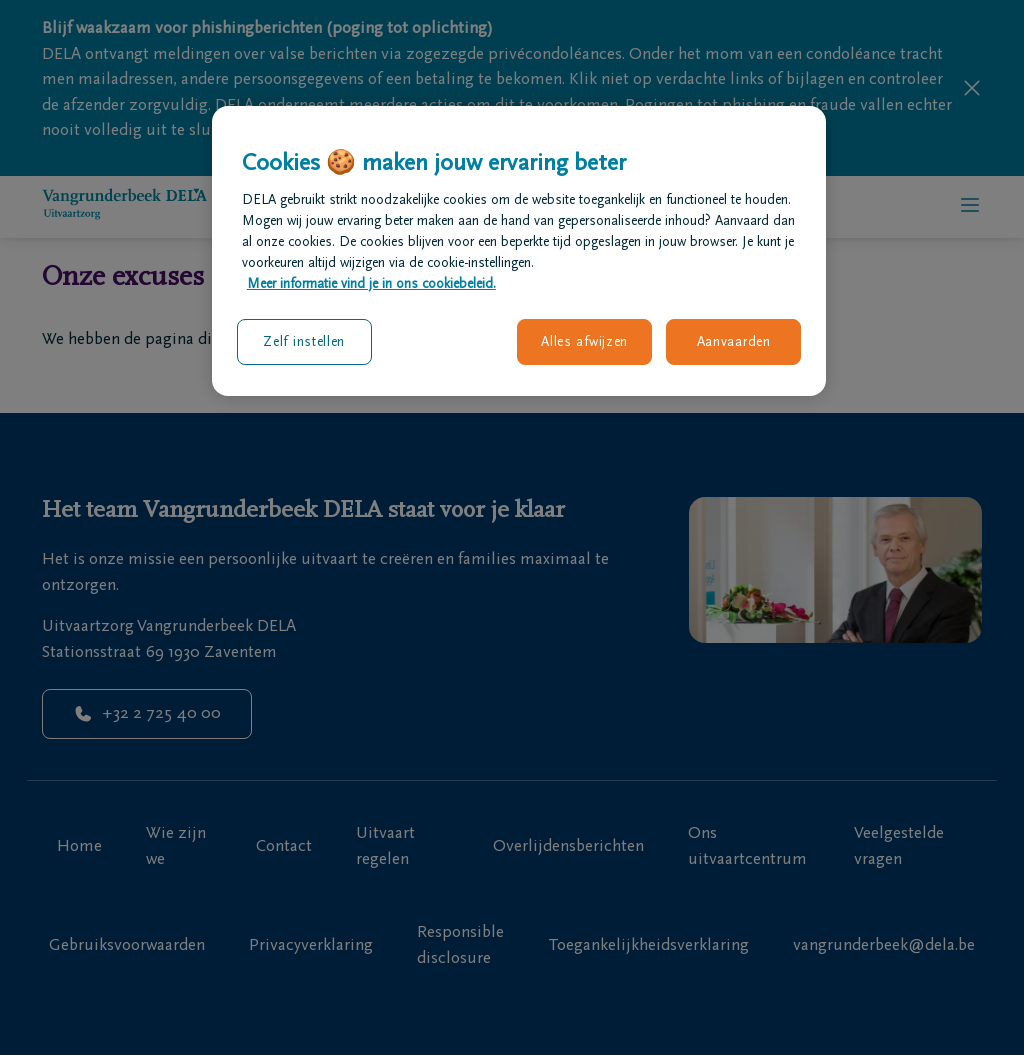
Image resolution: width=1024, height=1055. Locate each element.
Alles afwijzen (584, 341)
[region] (519, 251)
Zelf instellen (304, 341)
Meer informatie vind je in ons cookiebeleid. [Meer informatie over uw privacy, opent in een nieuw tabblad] (371, 283)
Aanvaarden (734, 341)
